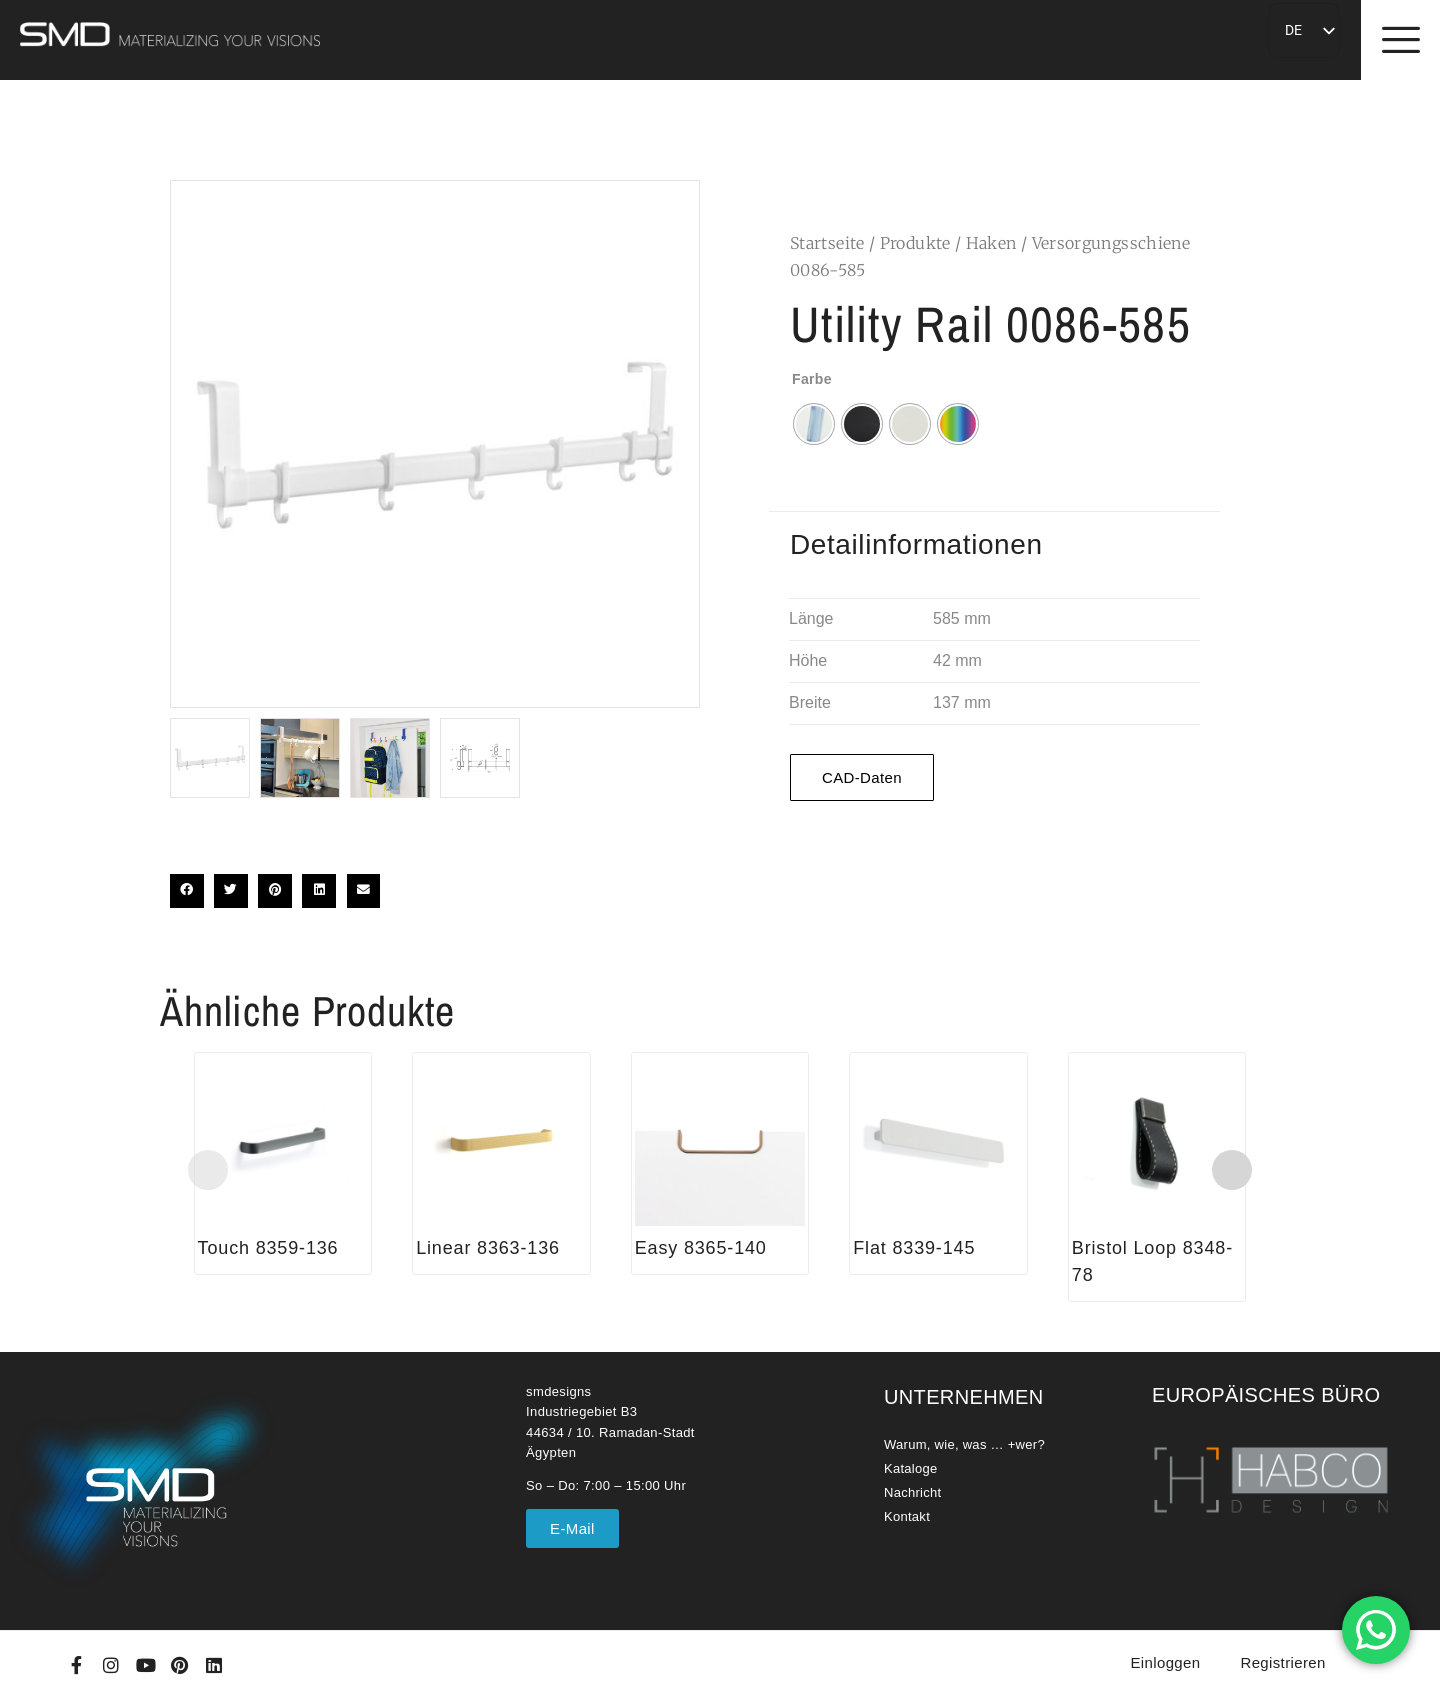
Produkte (915, 243)
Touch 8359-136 (268, 1248)
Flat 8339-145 (914, 1248)
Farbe (812, 379)
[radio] (814, 424)
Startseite (827, 243)
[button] (187, 891)
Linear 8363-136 (488, 1248)
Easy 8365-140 (701, 1248)
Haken (991, 243)
